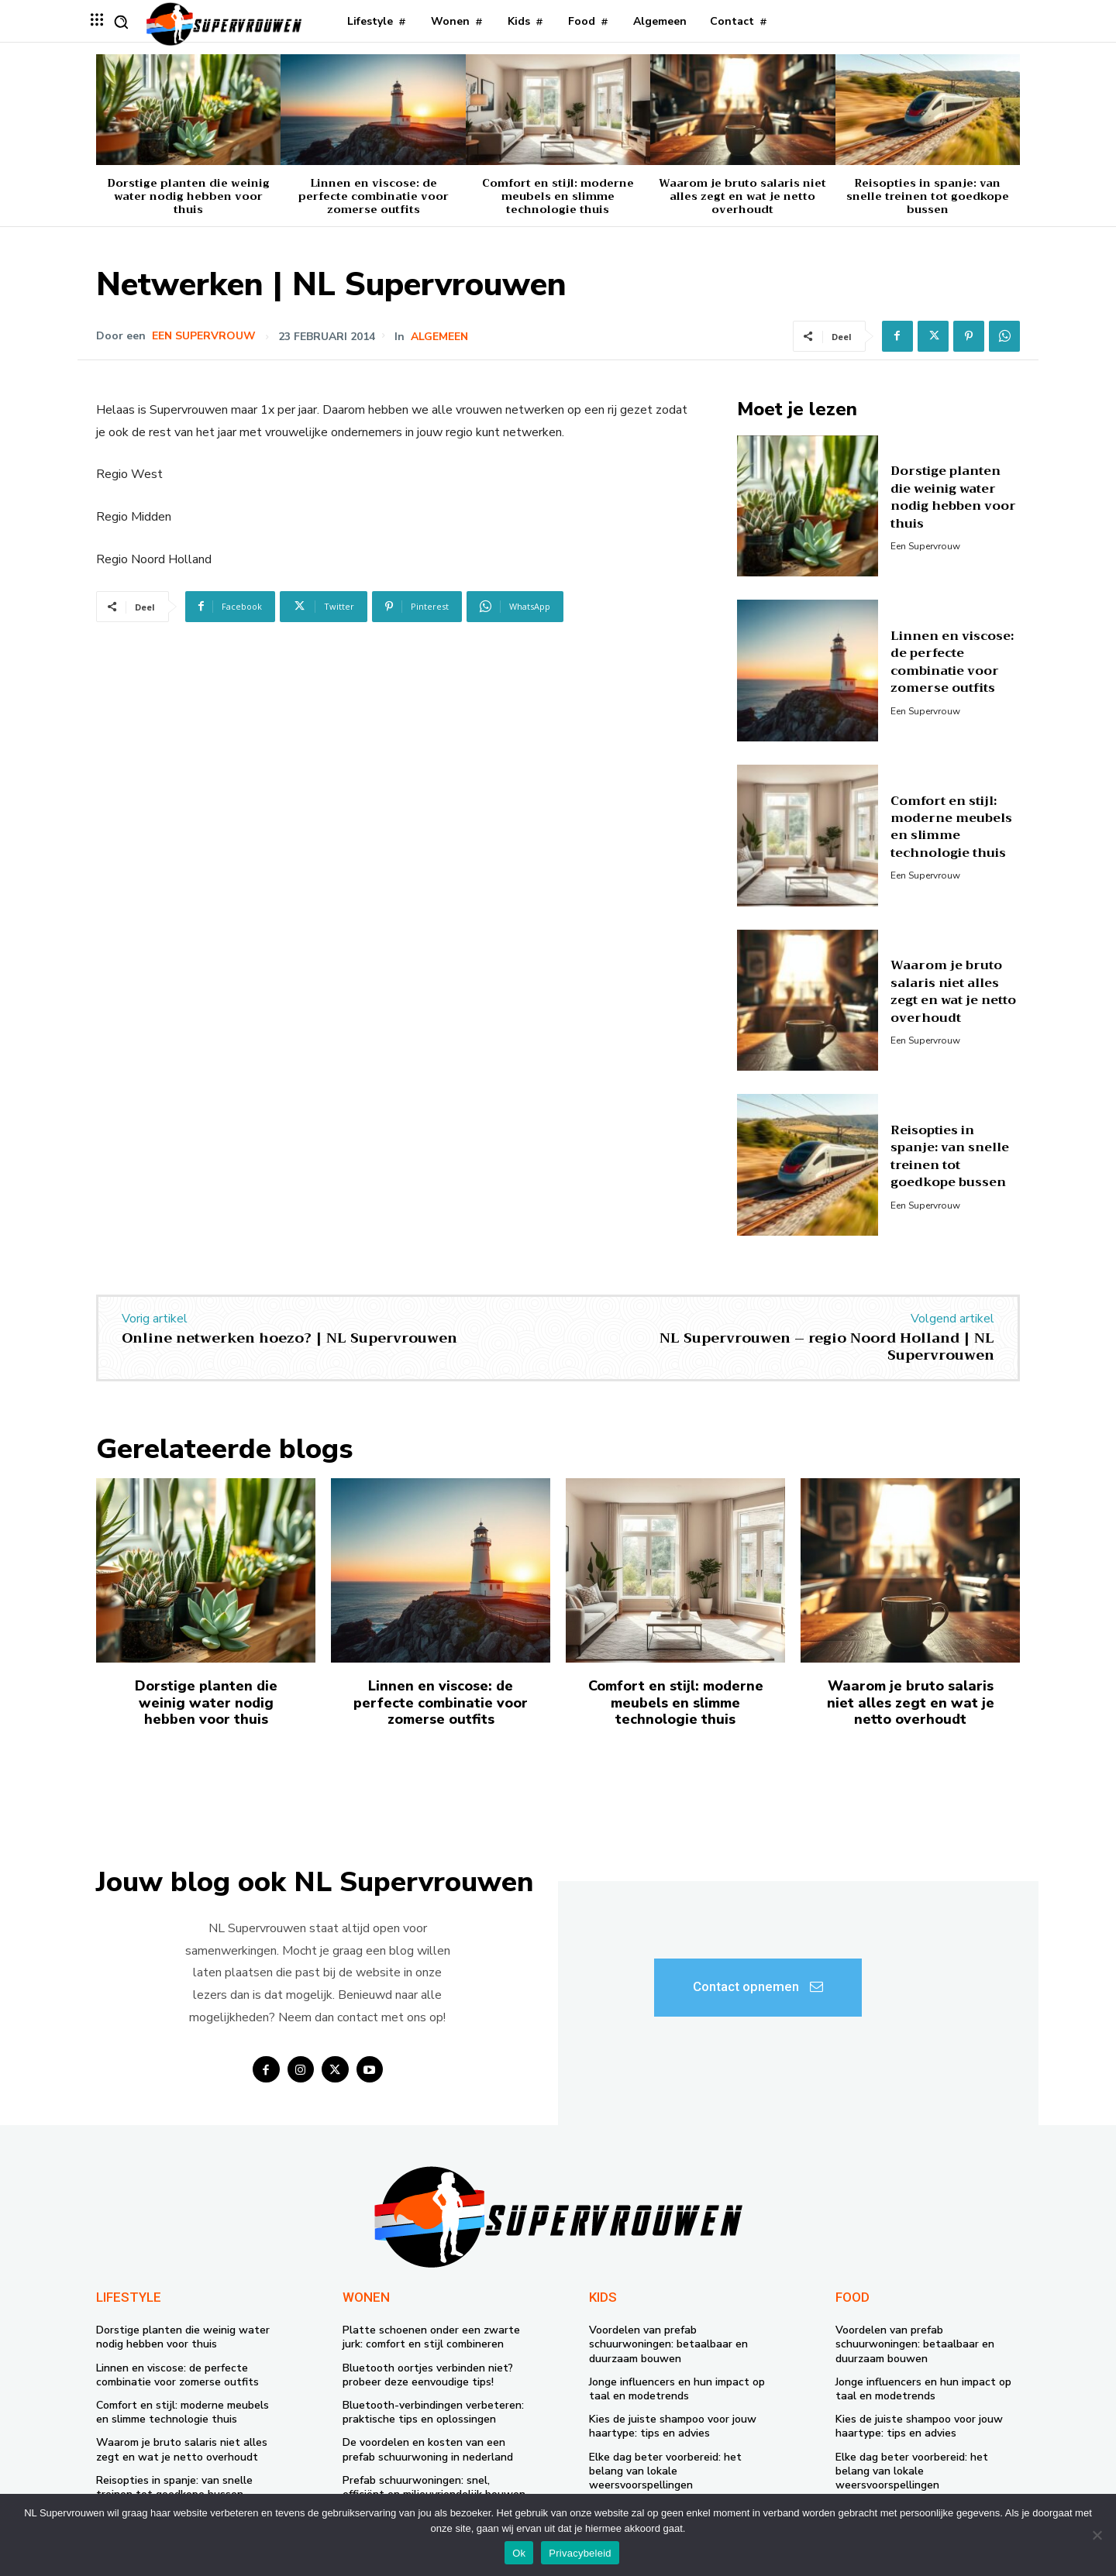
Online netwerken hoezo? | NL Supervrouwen (289, 1338)
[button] (120, 21)
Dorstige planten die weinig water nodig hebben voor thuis (188, 196)
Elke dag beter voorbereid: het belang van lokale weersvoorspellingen (665, 2471)
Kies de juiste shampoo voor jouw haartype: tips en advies (672, 2426)
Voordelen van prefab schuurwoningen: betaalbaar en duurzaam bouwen (668, 2344)
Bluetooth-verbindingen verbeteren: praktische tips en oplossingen (433, 2412)
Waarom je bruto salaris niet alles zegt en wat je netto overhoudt (742, 196)
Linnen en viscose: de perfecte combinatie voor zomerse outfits (373, 196)
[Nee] (1096, 2535)
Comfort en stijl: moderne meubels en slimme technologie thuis (558, 196)
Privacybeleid (580, 2553)
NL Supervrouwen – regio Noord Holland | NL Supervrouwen (827, 1346)
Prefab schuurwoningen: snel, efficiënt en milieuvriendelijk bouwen (434, 2487)
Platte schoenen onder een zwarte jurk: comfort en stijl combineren (431, 2337)
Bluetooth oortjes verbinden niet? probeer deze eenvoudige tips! (428, 2375)
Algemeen (439, 337)
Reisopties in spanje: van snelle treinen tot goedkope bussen (927, 196)
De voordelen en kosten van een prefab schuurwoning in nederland (428, 2449)
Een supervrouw (204, 336)
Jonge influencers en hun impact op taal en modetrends (677, 2389)
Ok (518, 2553)
